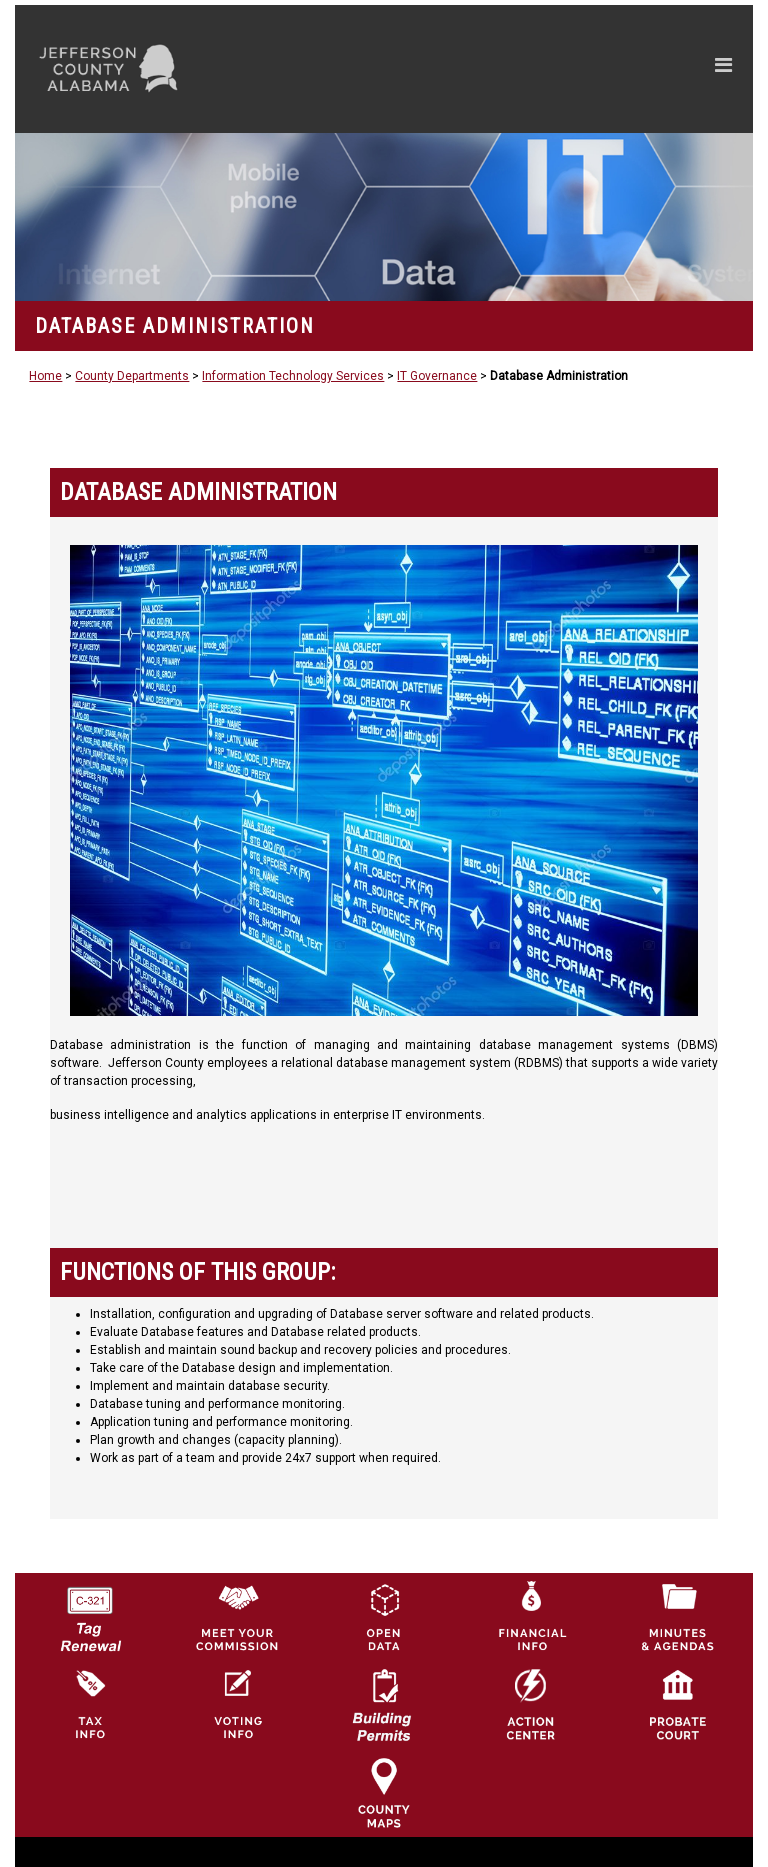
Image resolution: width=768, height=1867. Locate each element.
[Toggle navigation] (533, 69)
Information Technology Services (293, 376)
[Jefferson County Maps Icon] (384, 1792)
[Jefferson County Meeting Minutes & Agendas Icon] (678, 1616)
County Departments (132, 376)
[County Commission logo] (237, 1616)
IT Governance (437, 376)
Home (45, 376)
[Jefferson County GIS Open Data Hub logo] (384, 1616)
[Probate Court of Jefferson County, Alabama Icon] (678, 1704)
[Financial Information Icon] (531, 1616)
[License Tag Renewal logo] (90, 1612)
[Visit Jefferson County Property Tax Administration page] (90, 1704)
